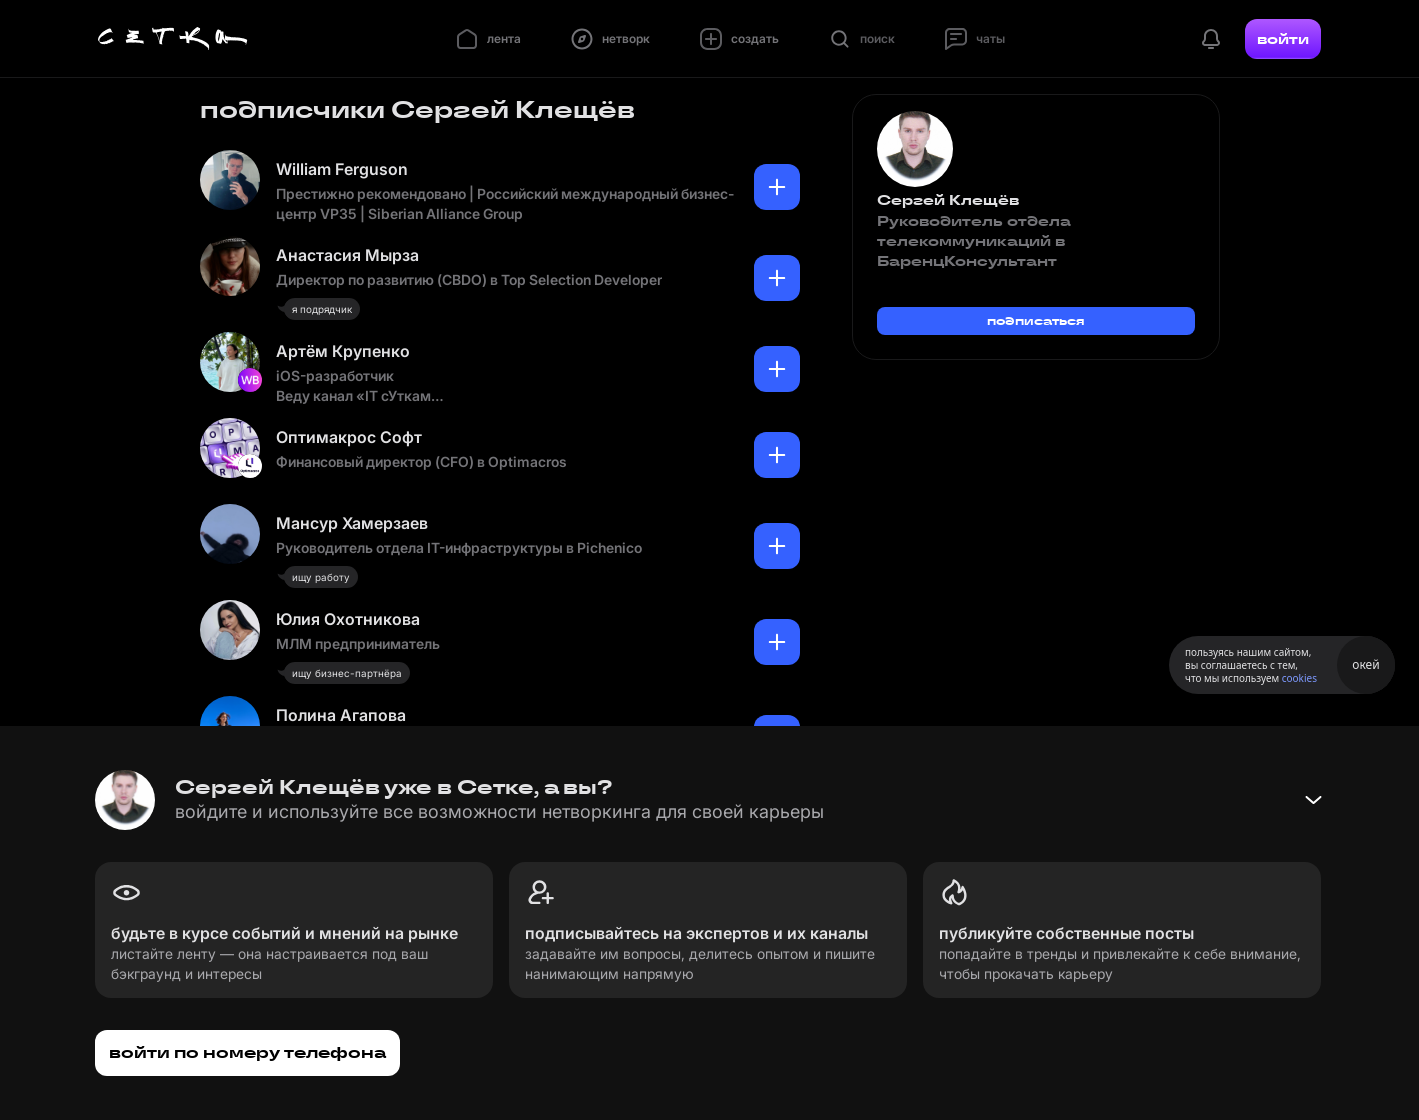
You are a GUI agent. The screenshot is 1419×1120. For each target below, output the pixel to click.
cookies (1299, 678)
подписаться (1036, 320)
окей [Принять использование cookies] (1365, 664)
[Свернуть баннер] (1313, 800)
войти (1283, 39)
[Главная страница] (173, 39)
